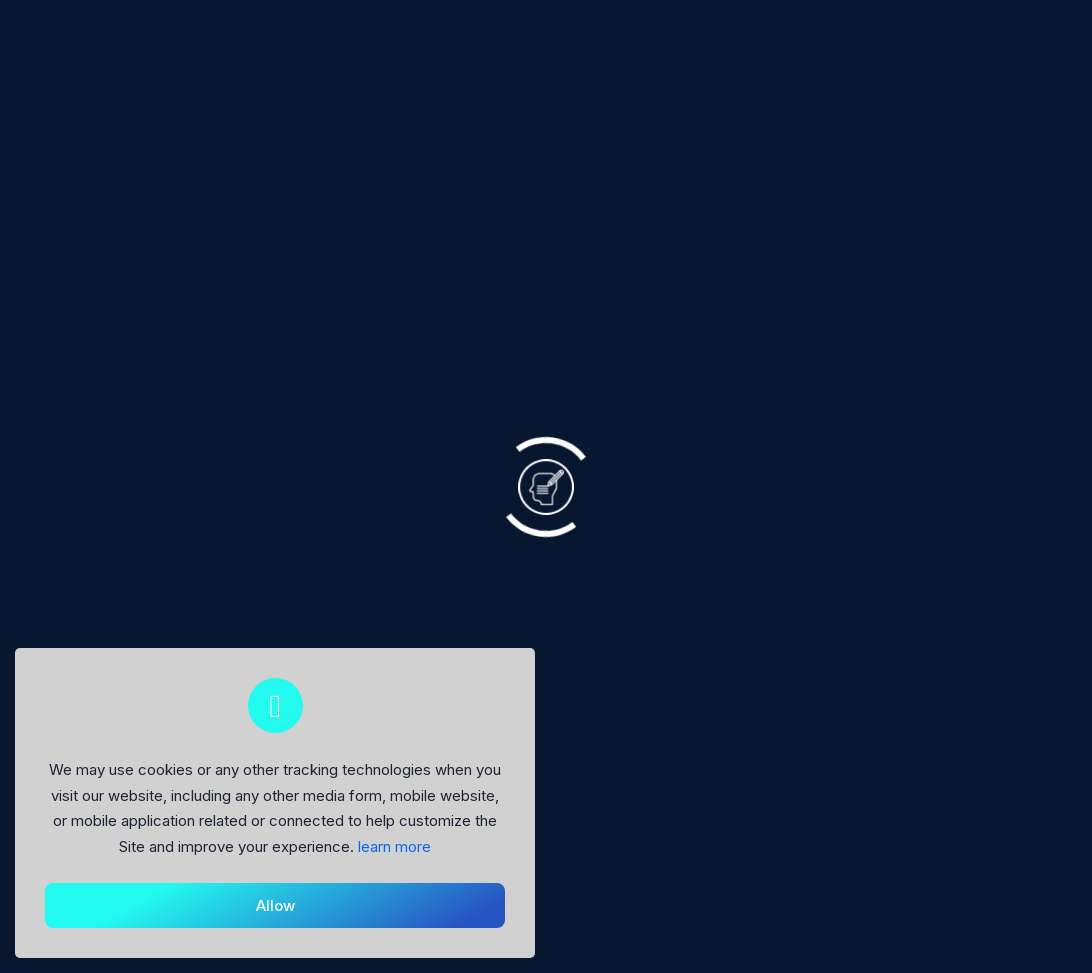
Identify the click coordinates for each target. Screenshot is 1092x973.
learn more (394, 846)
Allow (275, 905)
